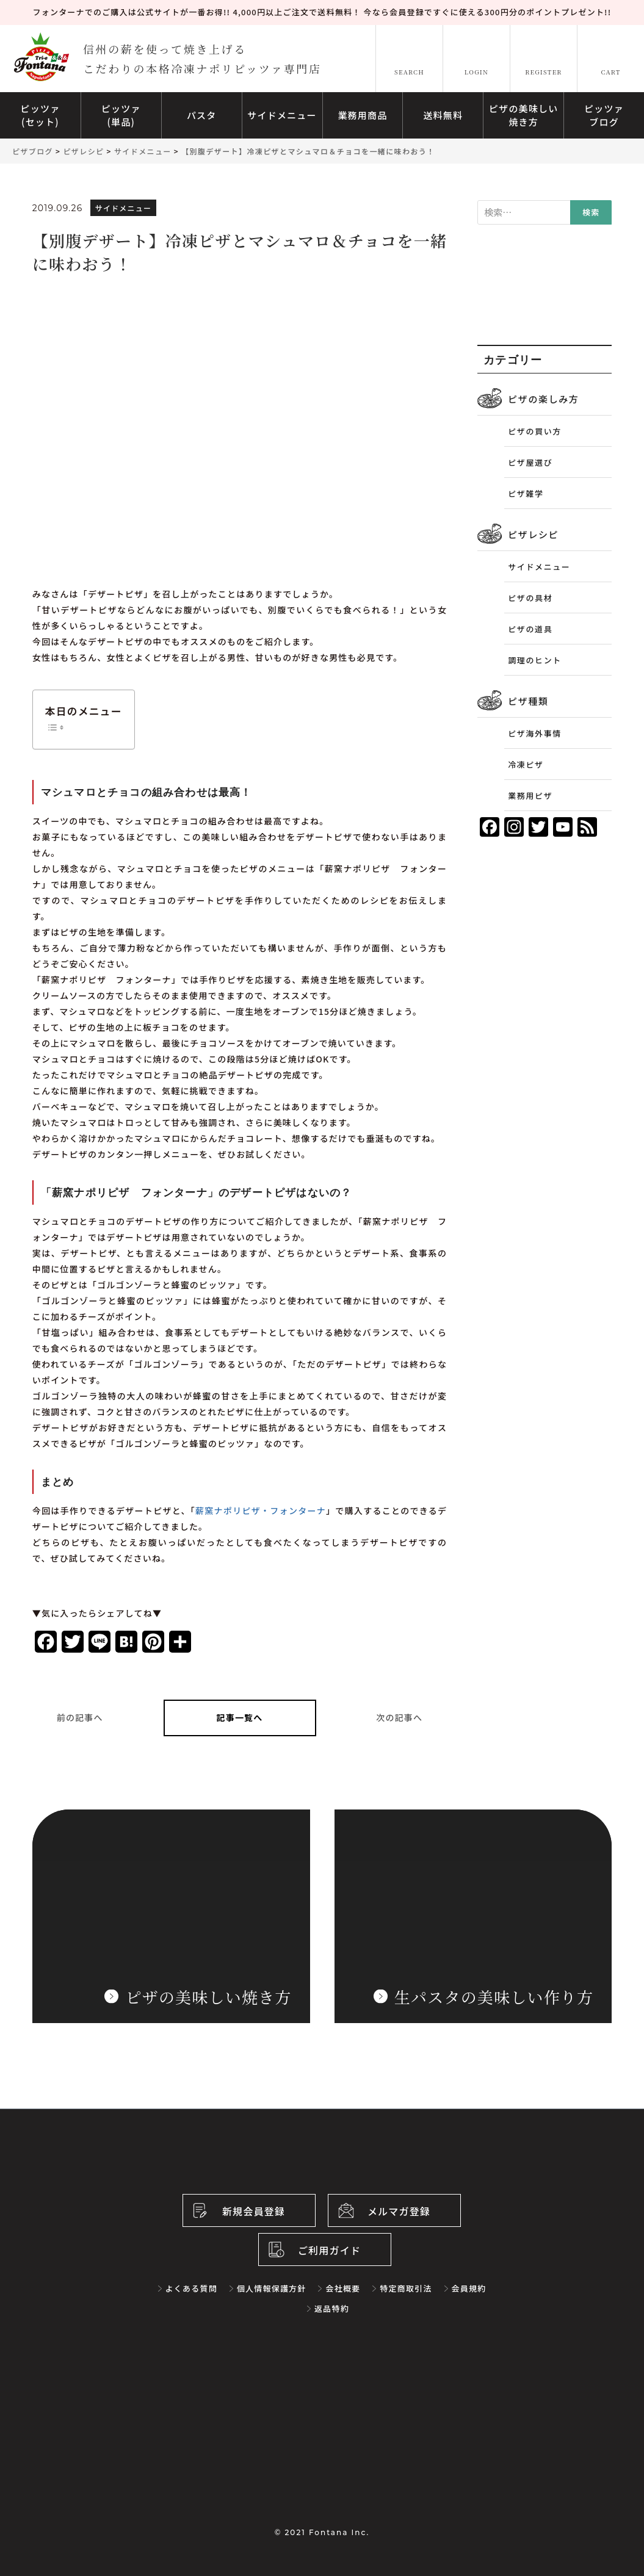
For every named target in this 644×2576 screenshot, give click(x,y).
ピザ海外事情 (535, 733)
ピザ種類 (528, 701)
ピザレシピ (533, 534)
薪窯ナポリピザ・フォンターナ (260, 1510)
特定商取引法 (406, 2288)
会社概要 (342, 2288)
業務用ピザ (530, 795)
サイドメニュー (539, 566)
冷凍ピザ (525, 764)
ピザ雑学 (525, 493)
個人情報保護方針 (271, 2288)
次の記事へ (399, 1717)
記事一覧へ (240, 1717)
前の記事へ (80, 1717)
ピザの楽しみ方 (543, 398)
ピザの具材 (530, 598)
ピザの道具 (530, 629)
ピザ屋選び (530, 462)
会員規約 (469, 2288)
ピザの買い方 (535, 431)
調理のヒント (535, 660)
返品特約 (331, 2308)
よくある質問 (191, 2288)
